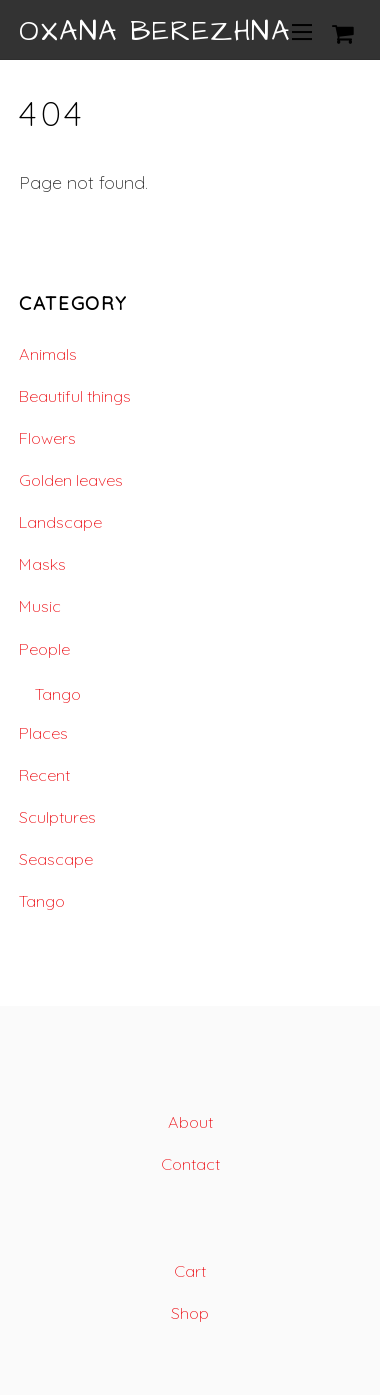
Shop (190, 1313)
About (190, 1122)
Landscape (60, 522)
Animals (48, 354)
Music (40, 606)
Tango (58, 694)
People (44, 649)
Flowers (47, 438)
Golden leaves (71, 480)
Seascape (56, 859)
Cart (190, 1271)
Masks (42, 564)
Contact (190, 1164)
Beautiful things (75, 396)
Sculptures (57, 817)
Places (43, 733)
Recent (44, 775)
